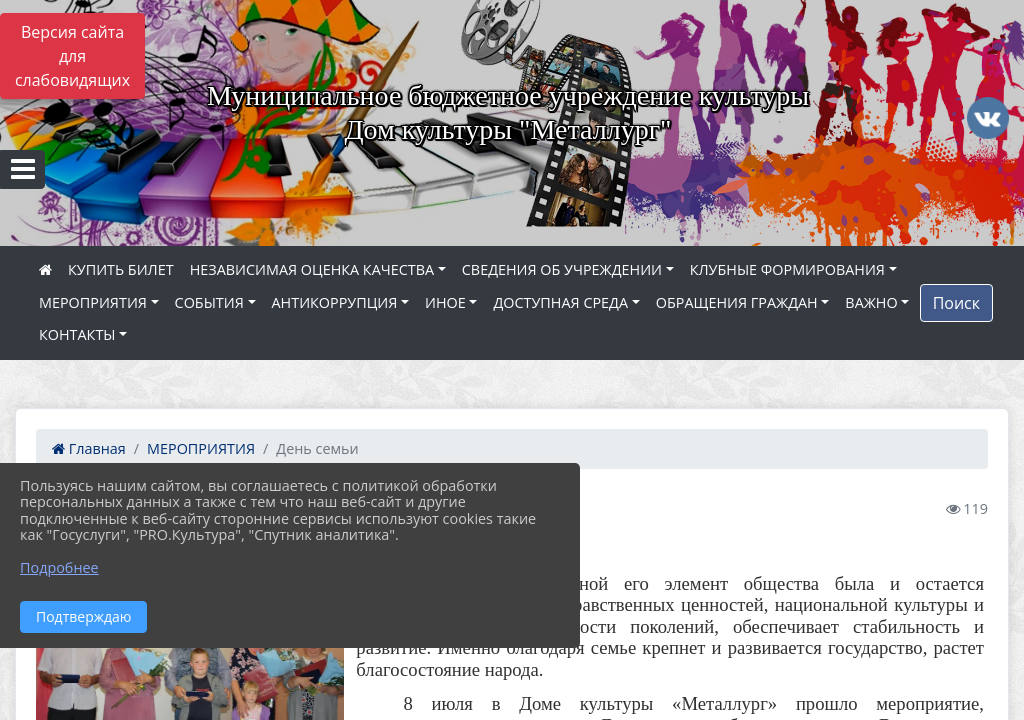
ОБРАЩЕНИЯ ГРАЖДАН (737, 302)
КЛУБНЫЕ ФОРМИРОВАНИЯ (787, 269)
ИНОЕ (445, 302)
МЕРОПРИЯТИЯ (93, 302)
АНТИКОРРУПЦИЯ (335, 302)
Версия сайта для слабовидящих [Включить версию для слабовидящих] (72, 56)
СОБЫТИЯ (209, 302)
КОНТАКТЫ (77, 334)
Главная (89, 448)
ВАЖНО (871, 302)
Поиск (956, 303)
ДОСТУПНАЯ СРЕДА (560, 302)
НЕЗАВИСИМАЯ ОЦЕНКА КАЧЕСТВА (312, 269)
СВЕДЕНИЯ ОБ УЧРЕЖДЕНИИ (562, 269)
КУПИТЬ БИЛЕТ (121, 269)
